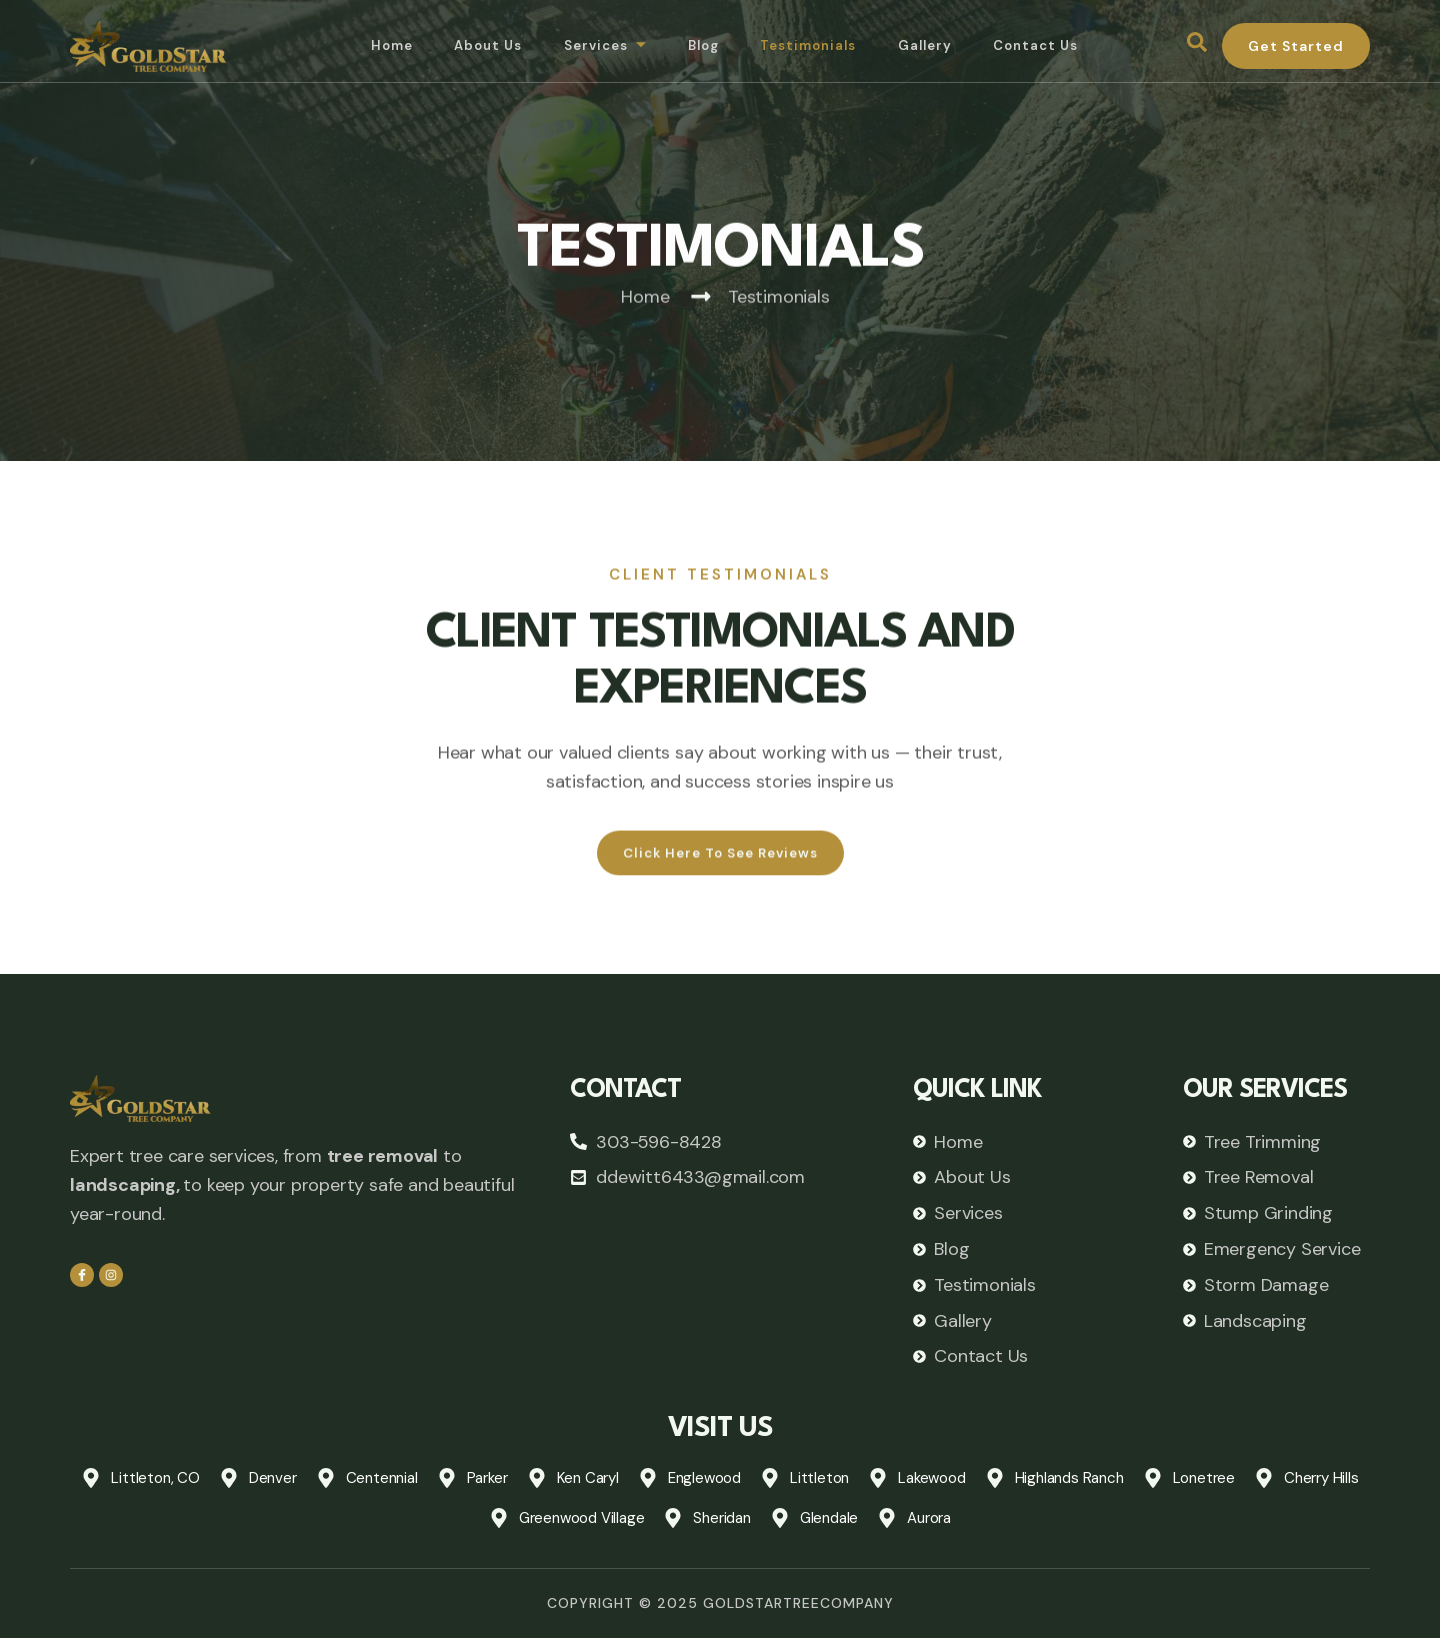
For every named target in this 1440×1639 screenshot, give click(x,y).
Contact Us (1043, 46)
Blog (699, 46)
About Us (477, 46)
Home (378, 46)
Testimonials (809, 46)
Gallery (929, 46)
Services (598, 46)
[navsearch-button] (1197, 46)
